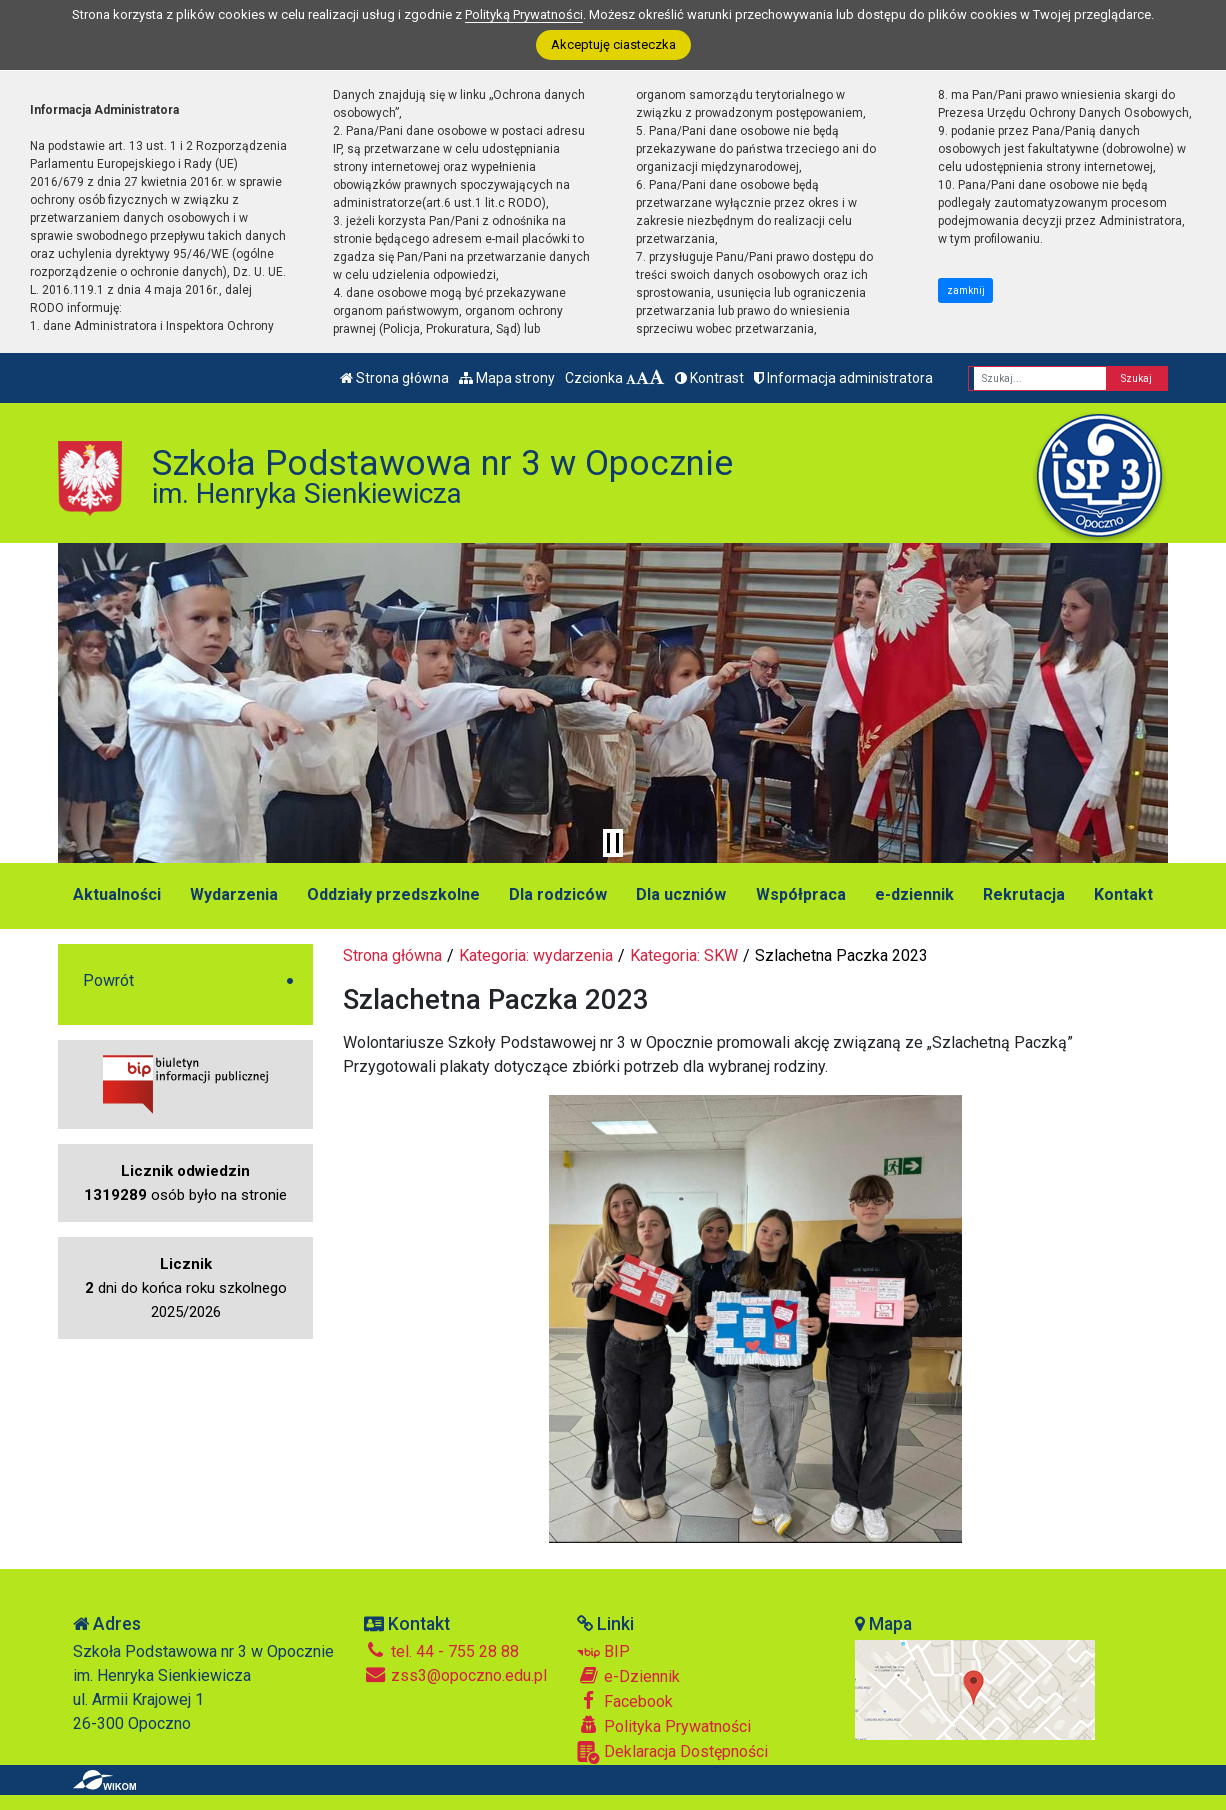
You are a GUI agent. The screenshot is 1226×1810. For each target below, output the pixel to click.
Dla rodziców (558, 894)
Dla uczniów (681, 894)
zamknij (966, 290)
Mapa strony (507, 378)
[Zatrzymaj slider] (613, 843)
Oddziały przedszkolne (393, 894)
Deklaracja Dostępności (672, 1752)
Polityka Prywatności (664, 1726)
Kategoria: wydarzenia (536, 955)
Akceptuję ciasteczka (613, 44)
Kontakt (1123, 894)
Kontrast (709, 378)
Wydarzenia (234, 894)
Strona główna (394, 378)
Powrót (108, 980)
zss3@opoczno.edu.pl (455, 1675)
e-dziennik (914, 894)
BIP (603, 1651)
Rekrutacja (1024, 894)
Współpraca (801, 894)
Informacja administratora (843, 378)
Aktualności (117, 894)
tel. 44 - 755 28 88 (441, 1651)
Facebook (625, 1701)
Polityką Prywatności (524, 14)
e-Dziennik (628, 1676)
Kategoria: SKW (684, 955)
